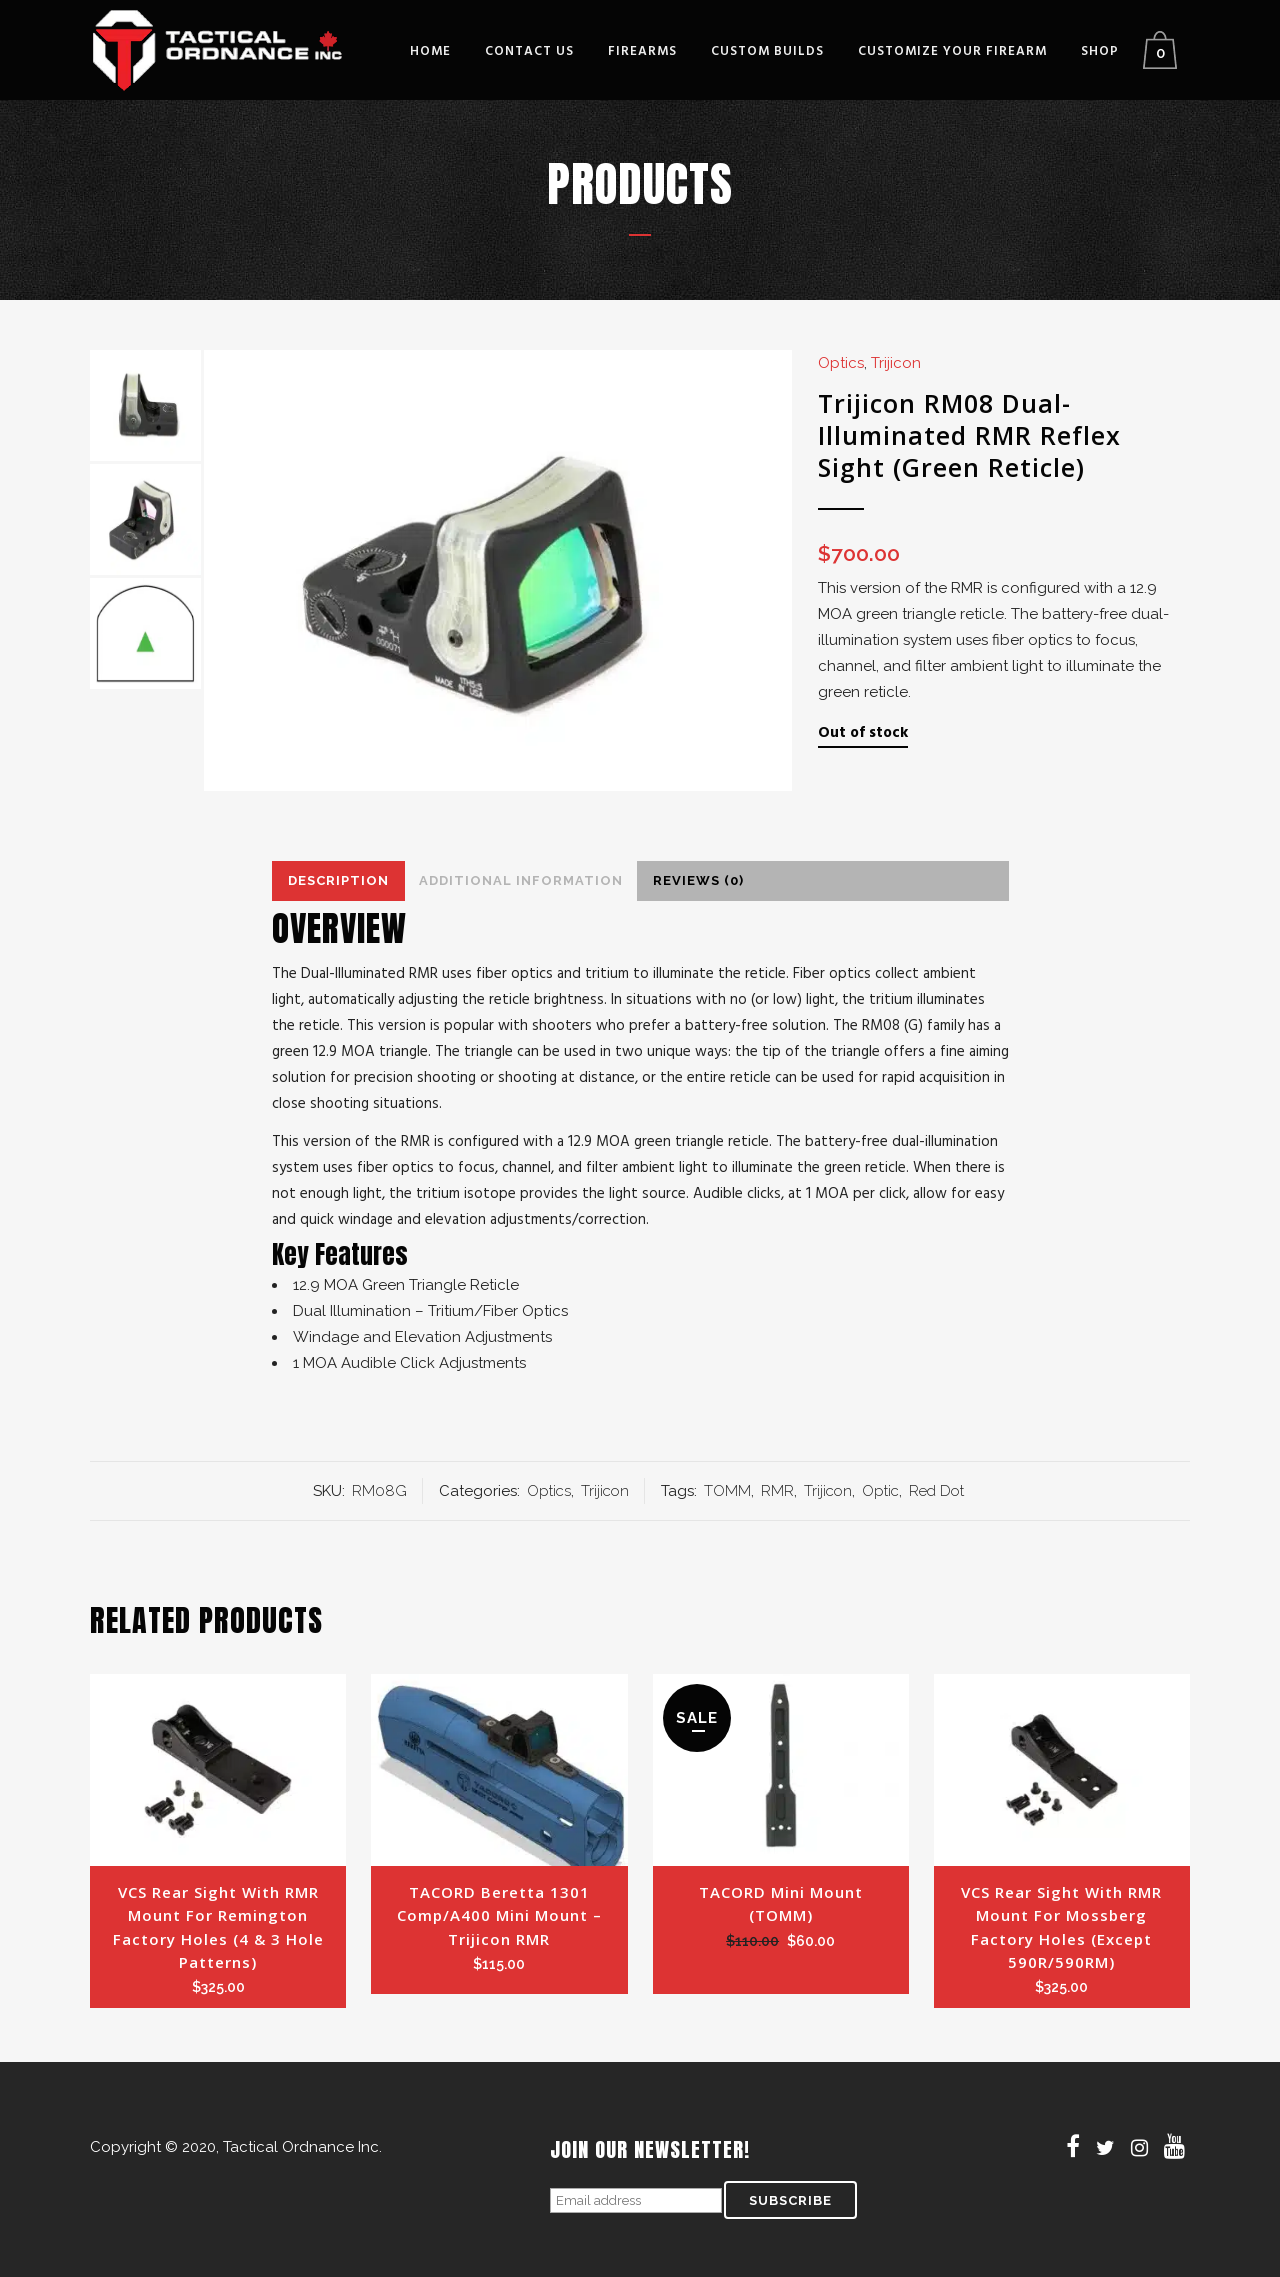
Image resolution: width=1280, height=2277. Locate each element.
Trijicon (896, 363)
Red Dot (936, 1491)
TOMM (727, 1491)
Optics (841, 363)
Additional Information (521, 880)
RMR (777, 1491)
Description (338, 880)
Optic (880, 1491)
